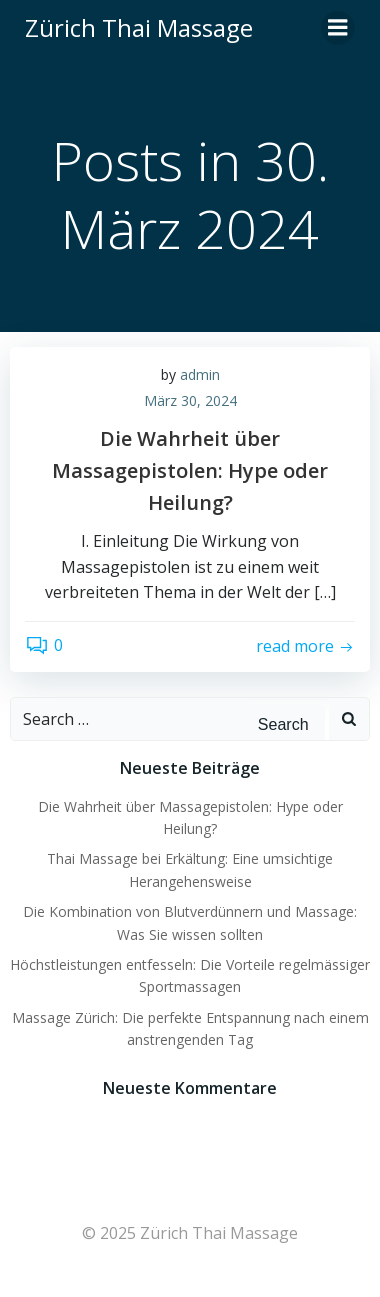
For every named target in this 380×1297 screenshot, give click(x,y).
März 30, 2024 (190, 400)
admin (200, 374)
